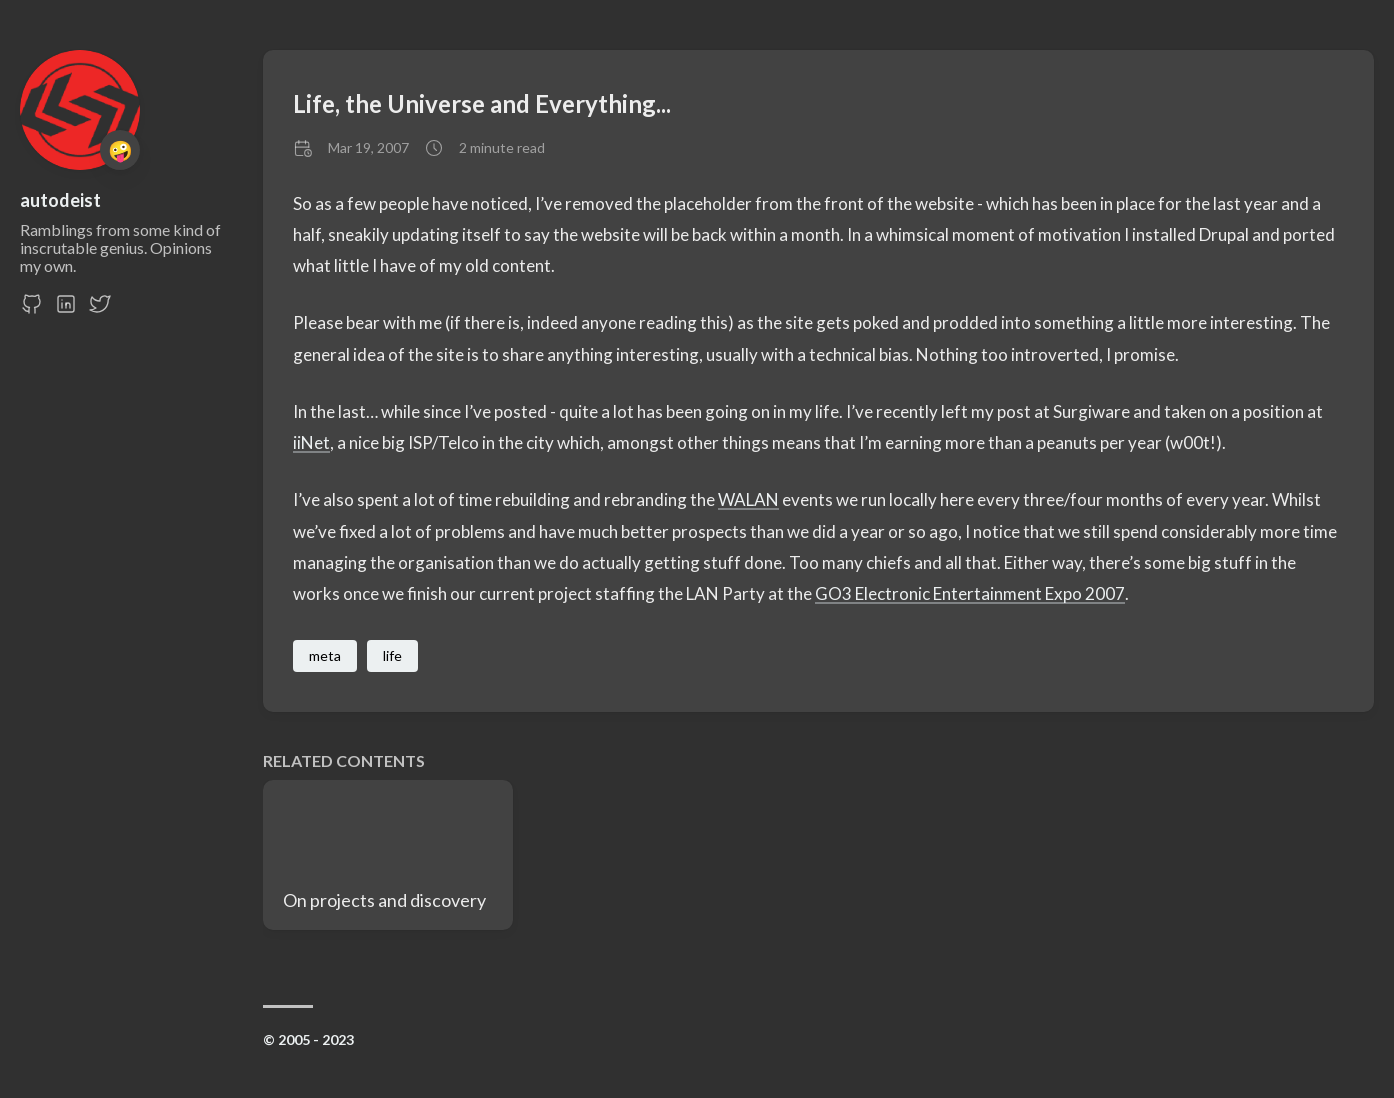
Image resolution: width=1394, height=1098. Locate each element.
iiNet (311, 442)
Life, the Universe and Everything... (482, 103)
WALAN (748, 499)
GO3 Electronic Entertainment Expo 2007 (970, 593)
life (392, 655)
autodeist (60, 200)
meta (325, 655)
